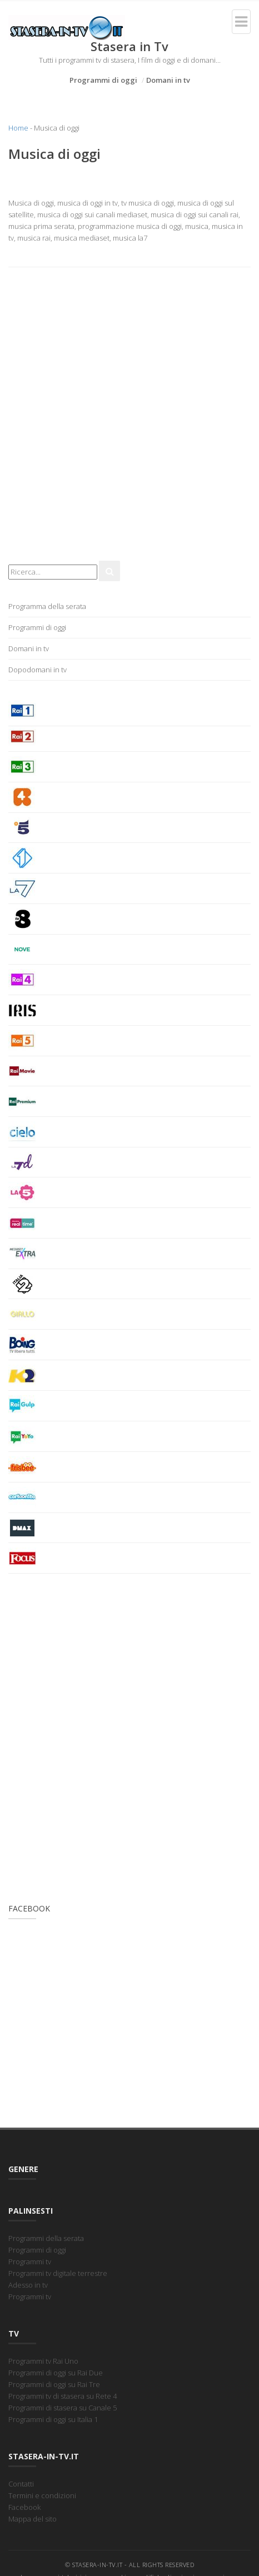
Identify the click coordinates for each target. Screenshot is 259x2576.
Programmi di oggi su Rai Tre (54, 2384)
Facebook (24, 2507)
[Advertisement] (129, 419)
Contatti (21, 2484)
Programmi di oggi (103, 80)
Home (18, 128)
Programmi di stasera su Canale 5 (62, 2408)
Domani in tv (168, 80)
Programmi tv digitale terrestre (57, 2273)
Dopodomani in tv (37, 670)
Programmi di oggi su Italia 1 (53, 2419)
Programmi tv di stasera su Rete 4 (62, 2396)
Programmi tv (29, 2262)
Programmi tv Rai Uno (43, 2361)
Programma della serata (47, 606)
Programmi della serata (46, 2238)
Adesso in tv (28, 2285)
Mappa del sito (32, 2519)
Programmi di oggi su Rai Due (55, 2373)
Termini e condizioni (42, 2495)
